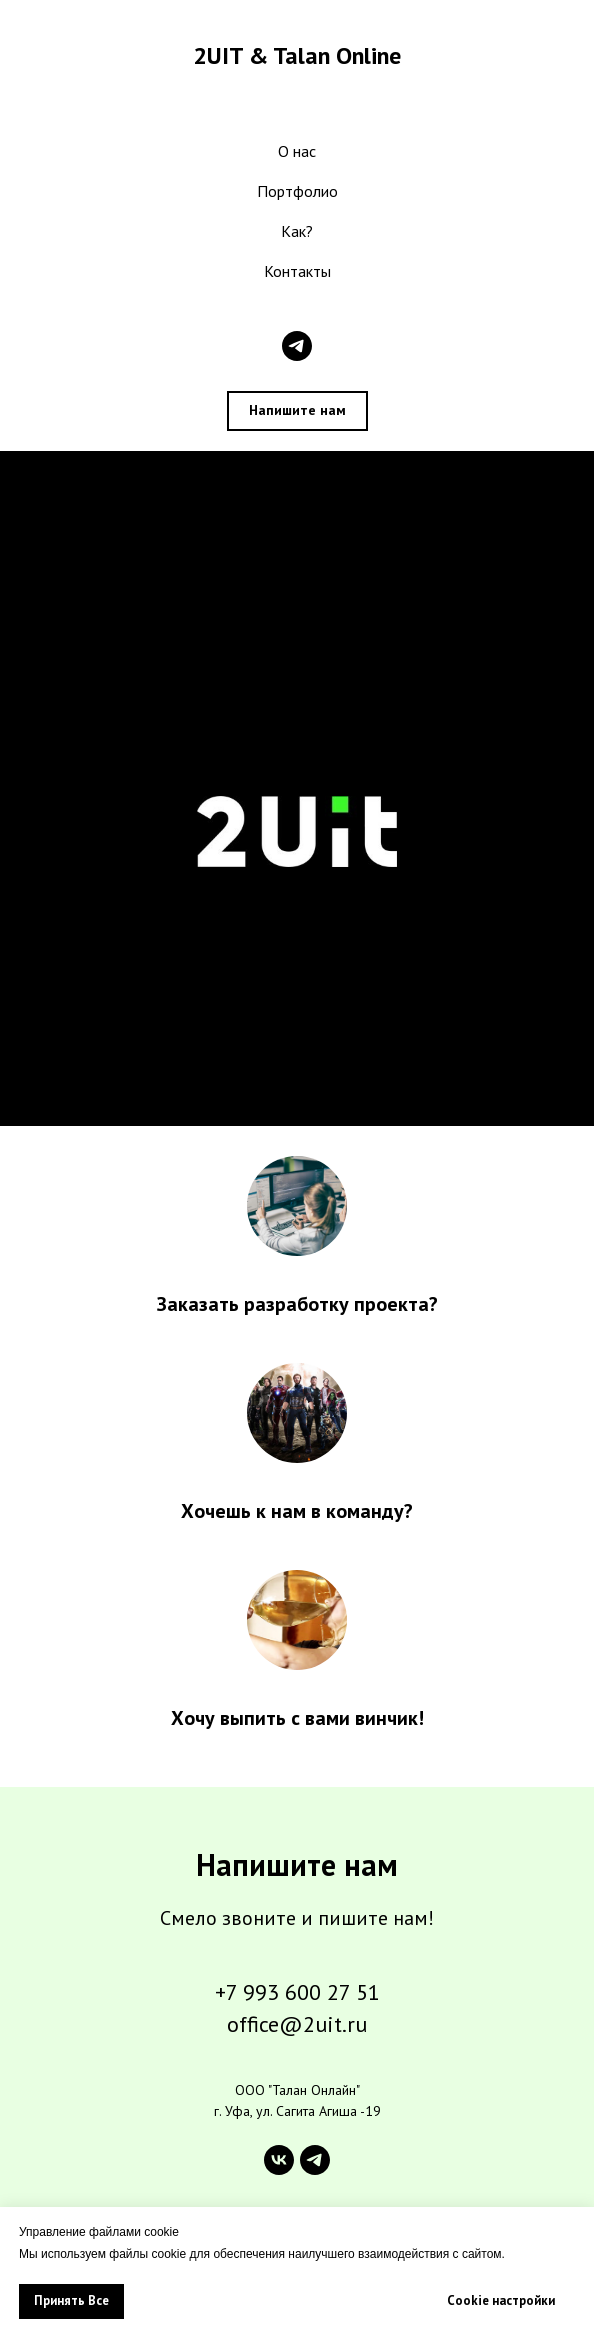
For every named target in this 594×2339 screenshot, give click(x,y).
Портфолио (297, 191)
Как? (297, 231)
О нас (297, 151)
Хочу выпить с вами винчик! (297, 1718)
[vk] (279, 2160)
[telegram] (297, 346)
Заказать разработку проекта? (297, 1304)
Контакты (297, 271)
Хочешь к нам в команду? (297, 1511)
